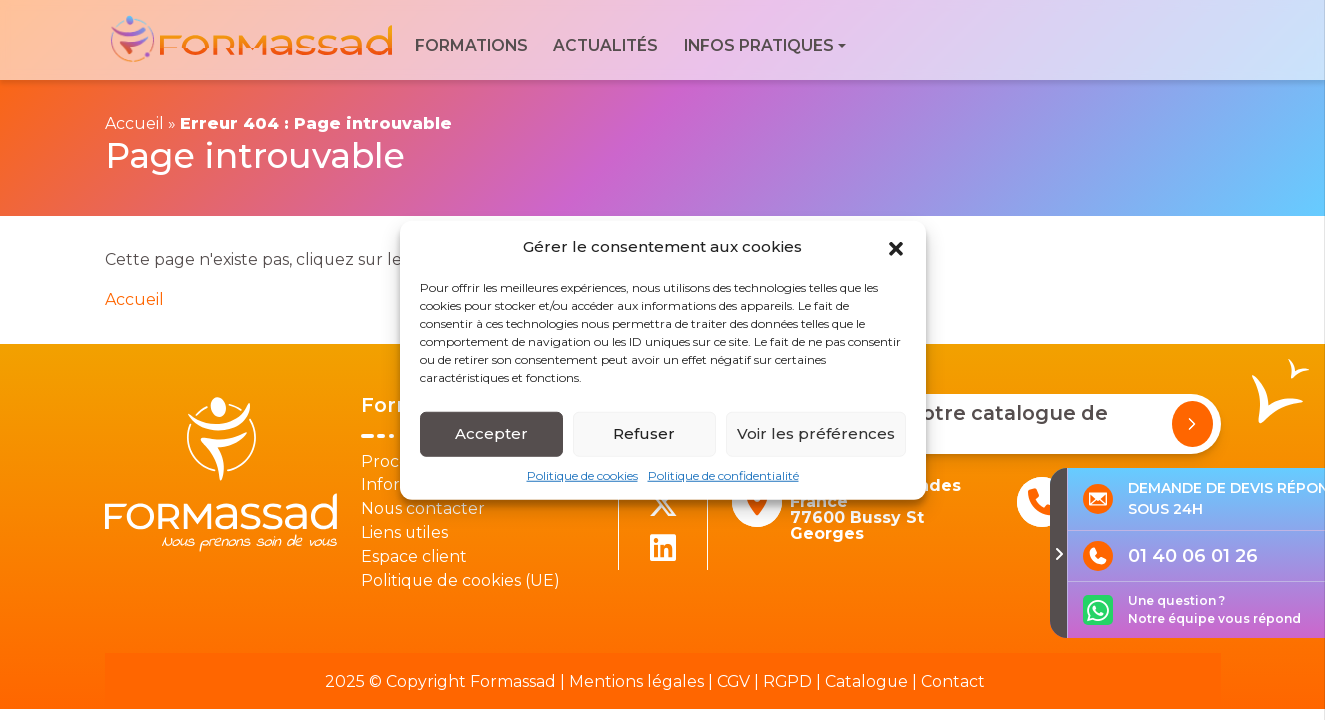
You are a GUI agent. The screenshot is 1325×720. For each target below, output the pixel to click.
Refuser (644, 441)
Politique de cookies (582, 483)
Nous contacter (423, 508)
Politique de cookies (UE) (460, 580)
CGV (733, 681)
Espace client (414, 556)
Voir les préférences (816, 441)
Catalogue (866, 681)
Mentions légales (636, 681)
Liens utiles (404, 532)
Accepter (491, 441)
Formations (471, 45)
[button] (896, 255)
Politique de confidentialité (723, 483)
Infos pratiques (759, 45)
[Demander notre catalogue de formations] (1192, 424)
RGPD (787, 681)
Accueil (134, 123)
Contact (953, 681)
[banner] (253, 40)
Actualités (605, 45)
